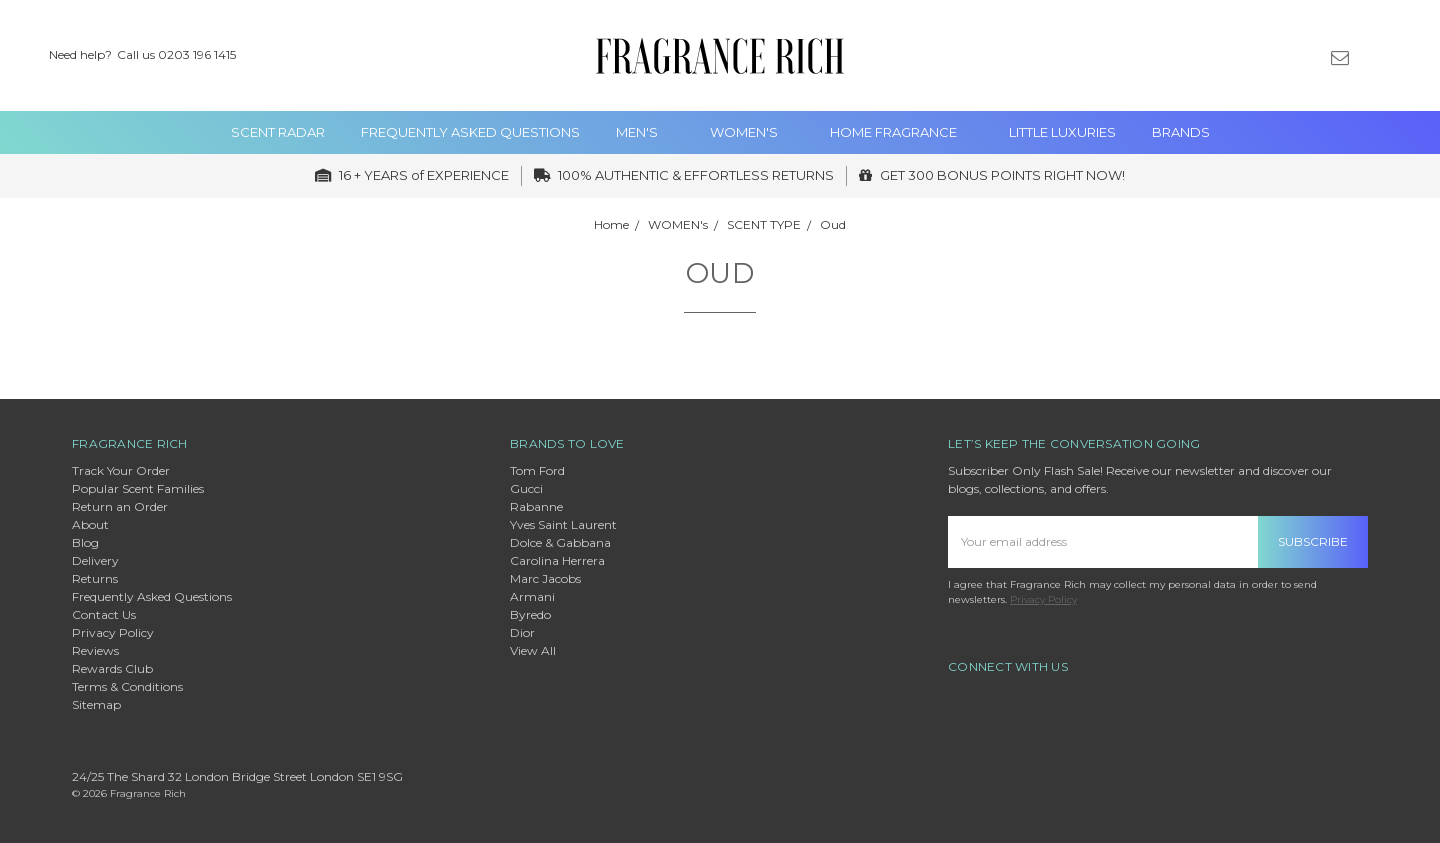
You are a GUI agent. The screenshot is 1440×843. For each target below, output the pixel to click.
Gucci (526, 488)
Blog (85, 542)
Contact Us (104, 614)
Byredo (530, 614)
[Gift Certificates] (1306, 56)
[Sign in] (1374, 56)
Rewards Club (112, 668)
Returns (95, 578)
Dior (522, 632)
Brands (1181, 132)
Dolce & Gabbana (560, 542)
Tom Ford (537, 470)
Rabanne (536, 506)
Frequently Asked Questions (470, 132)
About (90, 524)
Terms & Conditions (127, 686)
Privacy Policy (113, 632)
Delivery (95, 560)
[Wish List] (1271, 56)
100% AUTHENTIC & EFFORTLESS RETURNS (684, 175)
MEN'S (645, 132)
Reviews (95, 650)
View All (533, 650)
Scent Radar (278, 132)
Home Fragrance (901, 132)
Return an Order (120, 506)
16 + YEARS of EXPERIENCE (412, 175)
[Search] (1236, 56)
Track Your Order (121, 470)
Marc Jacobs (545, 578)
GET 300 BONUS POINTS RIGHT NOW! (992, 175)
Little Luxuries (1062, 132)
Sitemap (96, 704)
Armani (532, 596)
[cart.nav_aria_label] (1409, 56)
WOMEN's (752, 132)
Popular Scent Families (138, 488)
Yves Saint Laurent (563, 524)
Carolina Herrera (557, 560)
